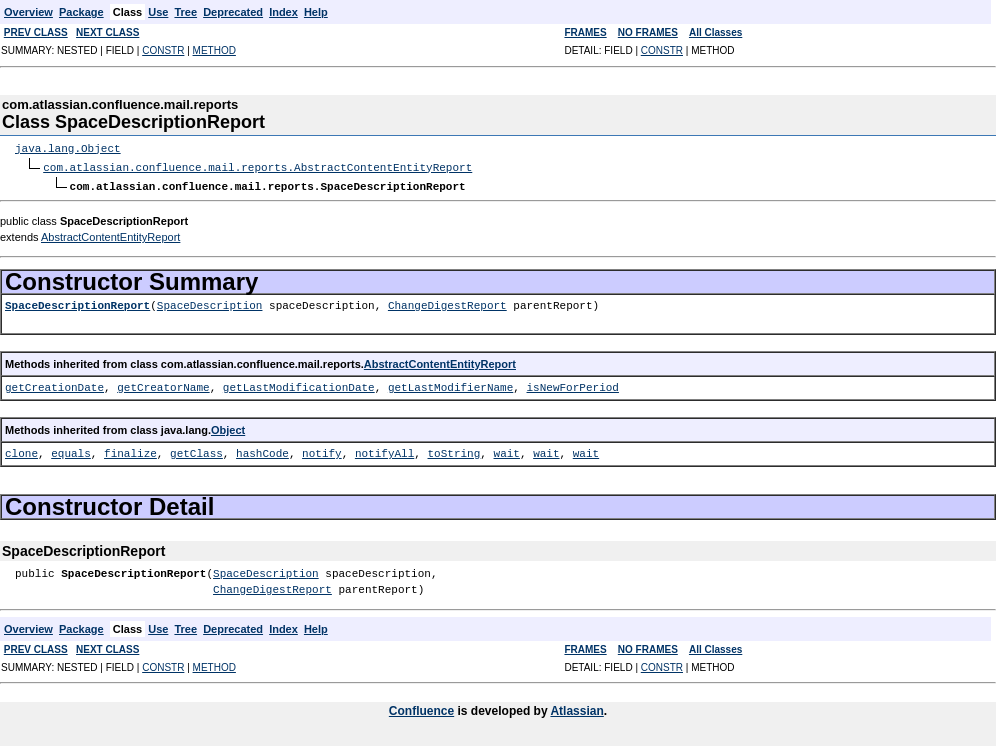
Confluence (421, 709)
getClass (196, 451)
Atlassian (576, 709)
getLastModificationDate (299, 385)
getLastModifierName (450, 385)
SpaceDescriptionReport (77, 303)
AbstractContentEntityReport (110, 235)
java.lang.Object (68, 148)
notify (322, 451)
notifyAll (384, 451)
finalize (130, 451)
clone (21, 451)
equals (71, 451)
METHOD (214, 50)
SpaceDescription (210, 303)
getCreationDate (54, 385)
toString (453, 451)
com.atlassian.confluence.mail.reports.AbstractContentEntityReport (257, 166)
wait (507, 451)
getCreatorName (163, 385)
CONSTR (163, 50)
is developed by (502, 709)
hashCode (262, 451)
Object (228, 428)
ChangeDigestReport (447, 303)
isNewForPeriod (572, 385)
